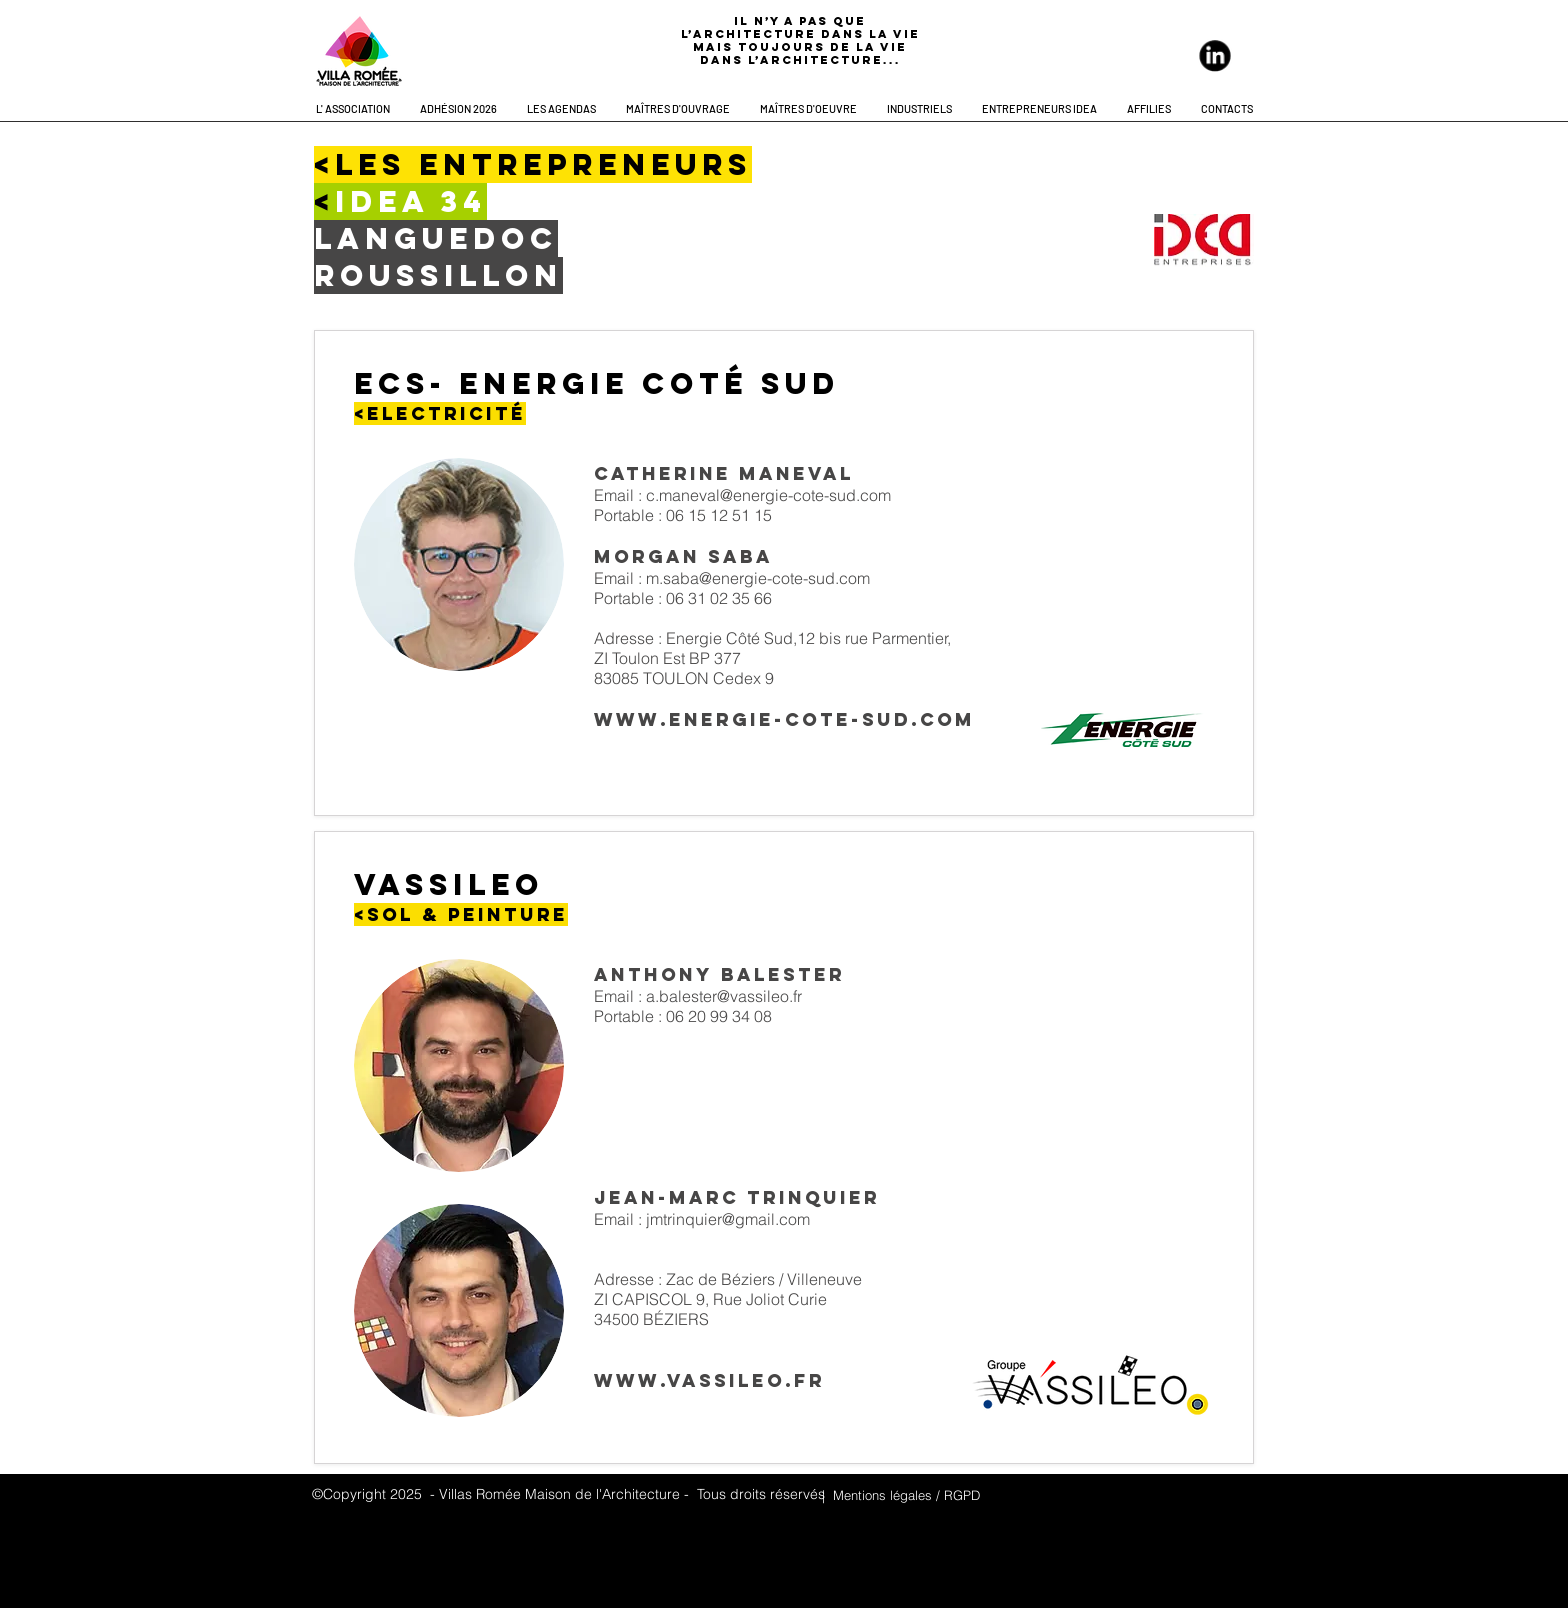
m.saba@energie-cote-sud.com (758, 578)
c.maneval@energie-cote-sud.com (768, 495)
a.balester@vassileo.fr (724, 996)
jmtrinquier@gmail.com (728, 1219)
